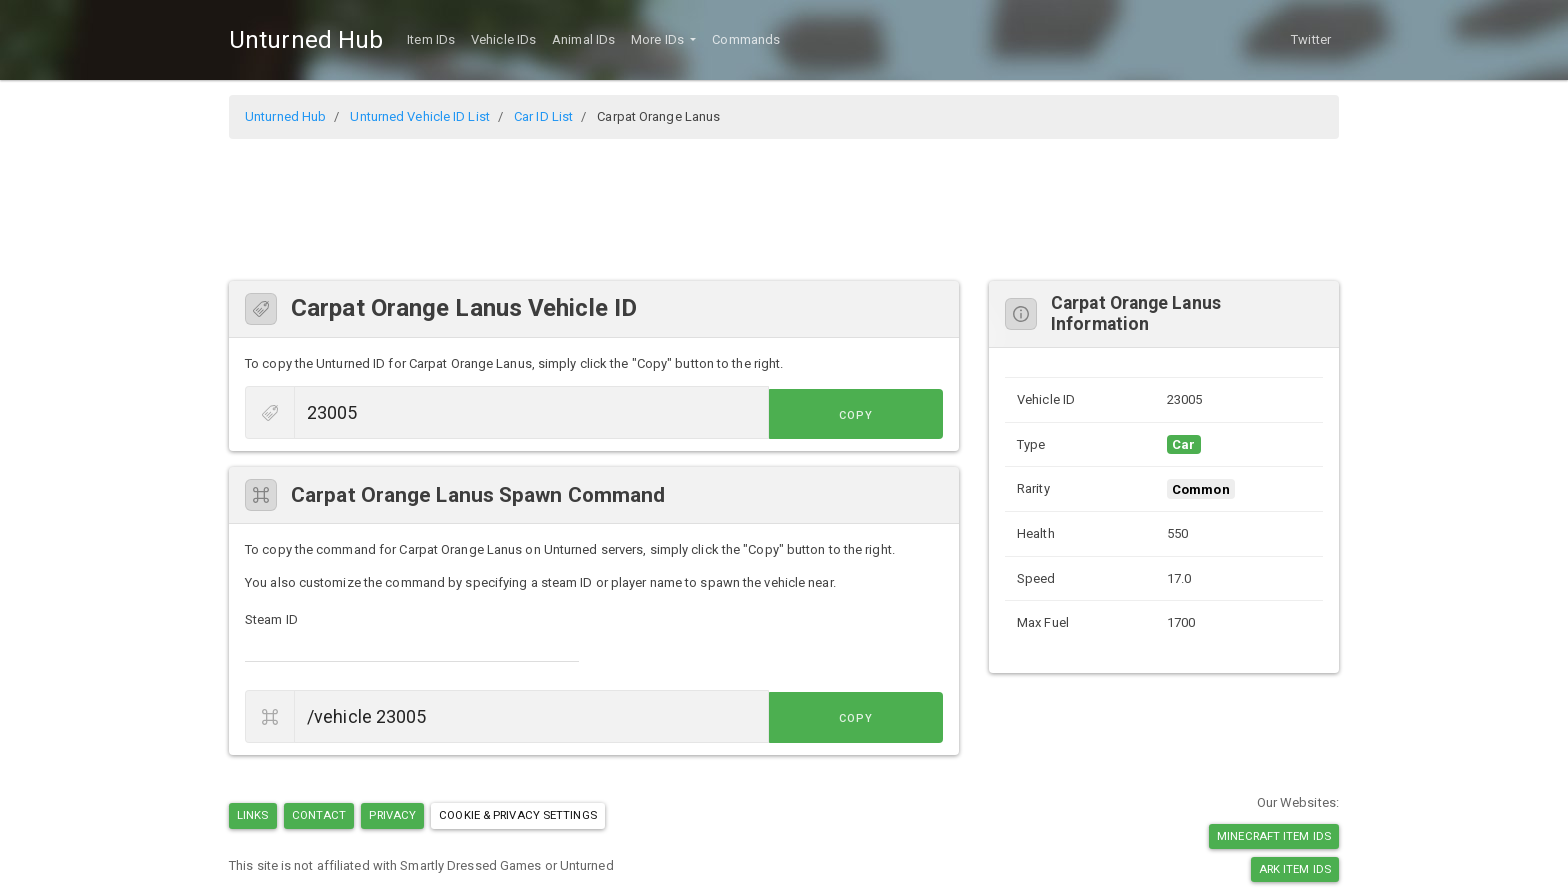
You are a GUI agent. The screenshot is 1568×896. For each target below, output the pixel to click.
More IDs (659, 39)
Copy (898, 414)
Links (253, 815)
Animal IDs (583, 39)
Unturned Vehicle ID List (419, 116)
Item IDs (431, 39)
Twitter (1311, 39)
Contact (319, 815)
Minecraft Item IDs (1274, 836)
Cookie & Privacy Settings (518, 815)
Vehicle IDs (503, 39)
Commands (746, 39)
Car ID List (543, 116)
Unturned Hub (306, 40)
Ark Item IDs (1295, 869)
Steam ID (271, 619)
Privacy (392, 815)
